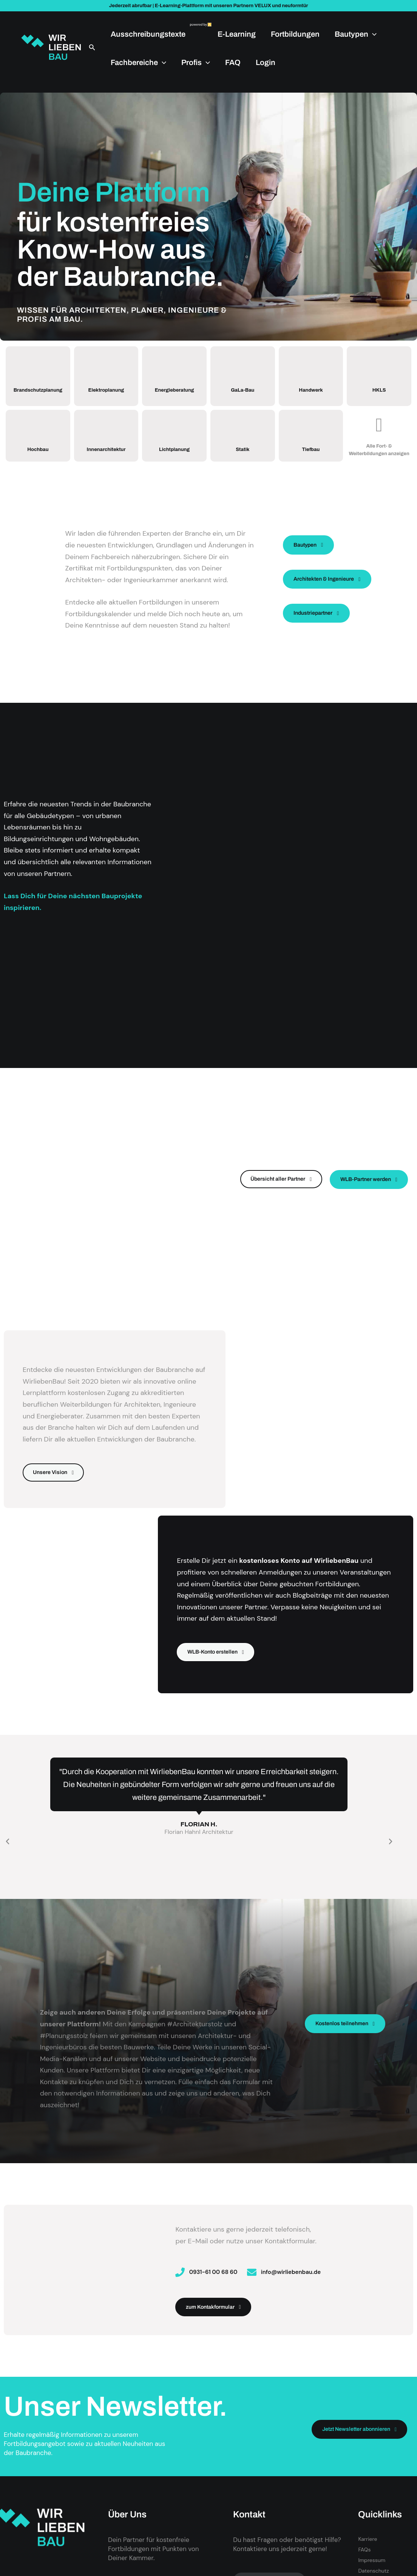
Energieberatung (176, 394)
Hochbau (38, 458)
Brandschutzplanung (39, 394)
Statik (242, 458)
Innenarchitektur (107, 458)
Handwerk (310, 393)
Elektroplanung (106, 393)
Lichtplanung (174, 458)
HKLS (379, 393)
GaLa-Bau (242, 393)
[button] (92, 47)
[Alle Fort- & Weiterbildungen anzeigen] (379, 430)
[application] (372, 34)
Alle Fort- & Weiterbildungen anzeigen (378, 458)
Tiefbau (310, 458)
